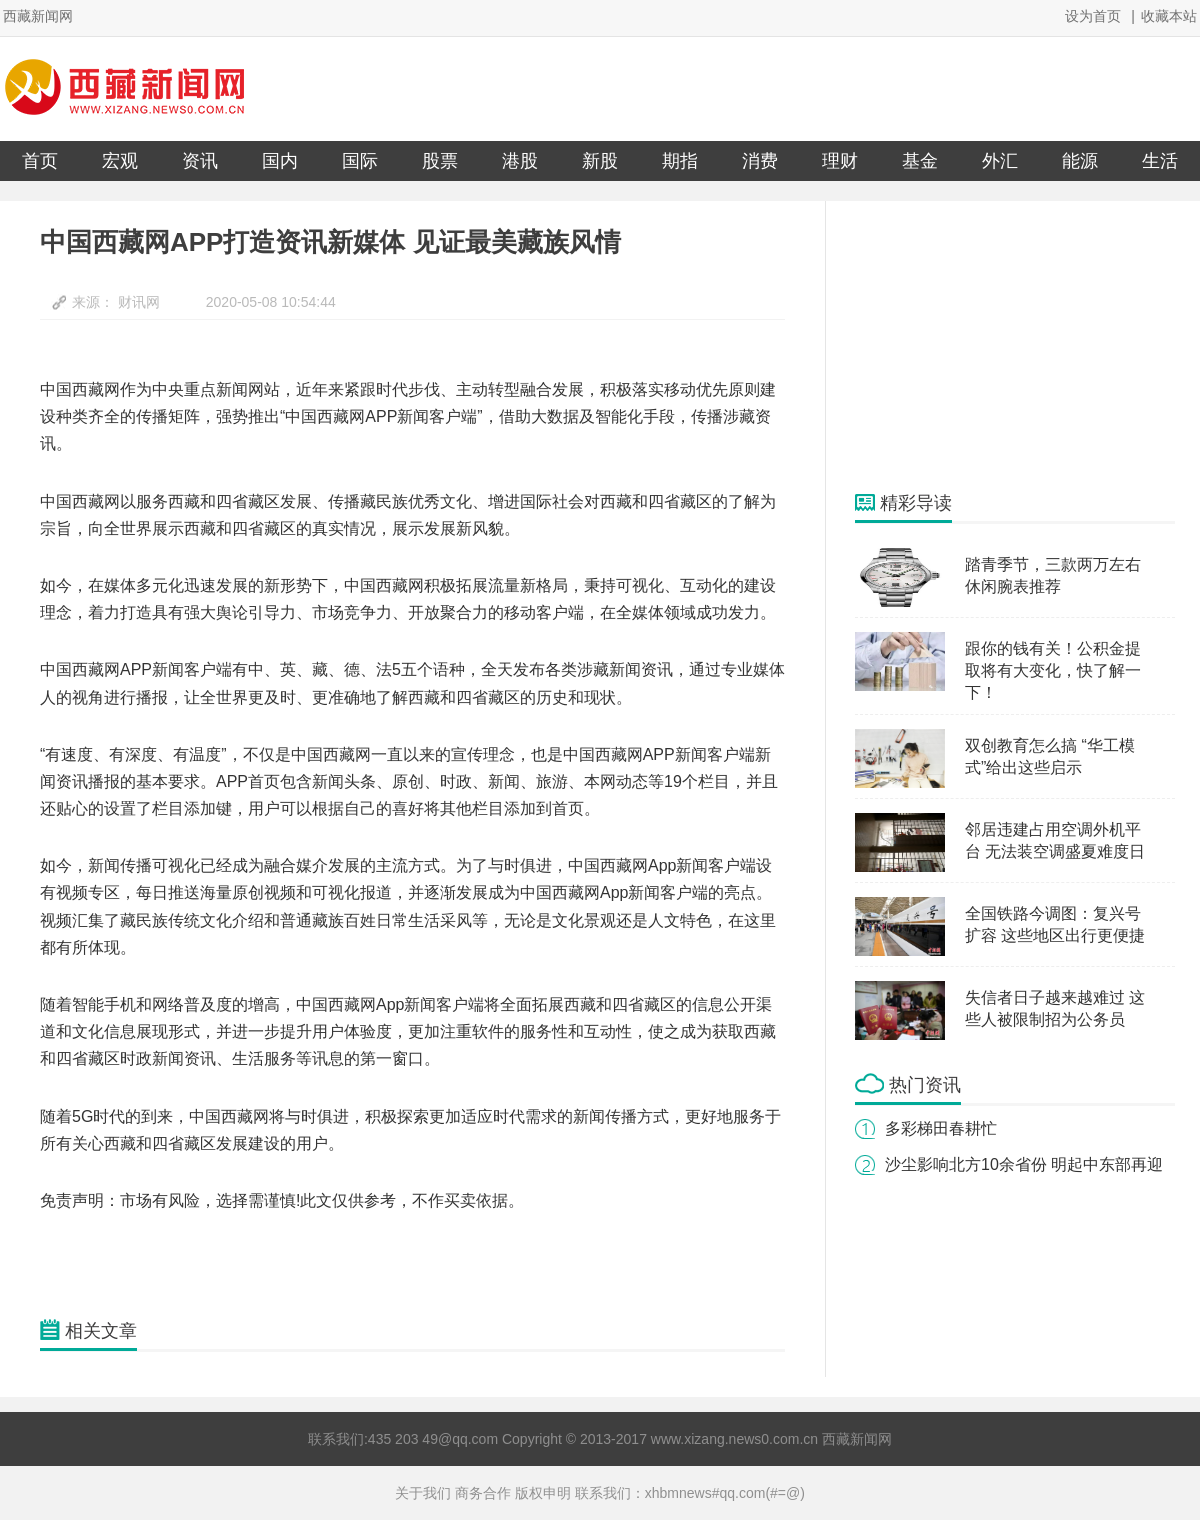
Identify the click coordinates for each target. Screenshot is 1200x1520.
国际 (360, 161)
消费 (760, 161)
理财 (840, 161)
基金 (920, 161)
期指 (680, 161)
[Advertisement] (1005, 346)
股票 (440, 161)
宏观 (120, 161)
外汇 (1000, 161)
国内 (280, 161)
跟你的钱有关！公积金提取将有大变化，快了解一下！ (1053, 670)
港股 (520, 161)
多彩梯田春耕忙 (941, 1128)
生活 (1160, 161)
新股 (600, 161)
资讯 (200, 161)
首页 (40, 161)
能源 (1080, 161)
